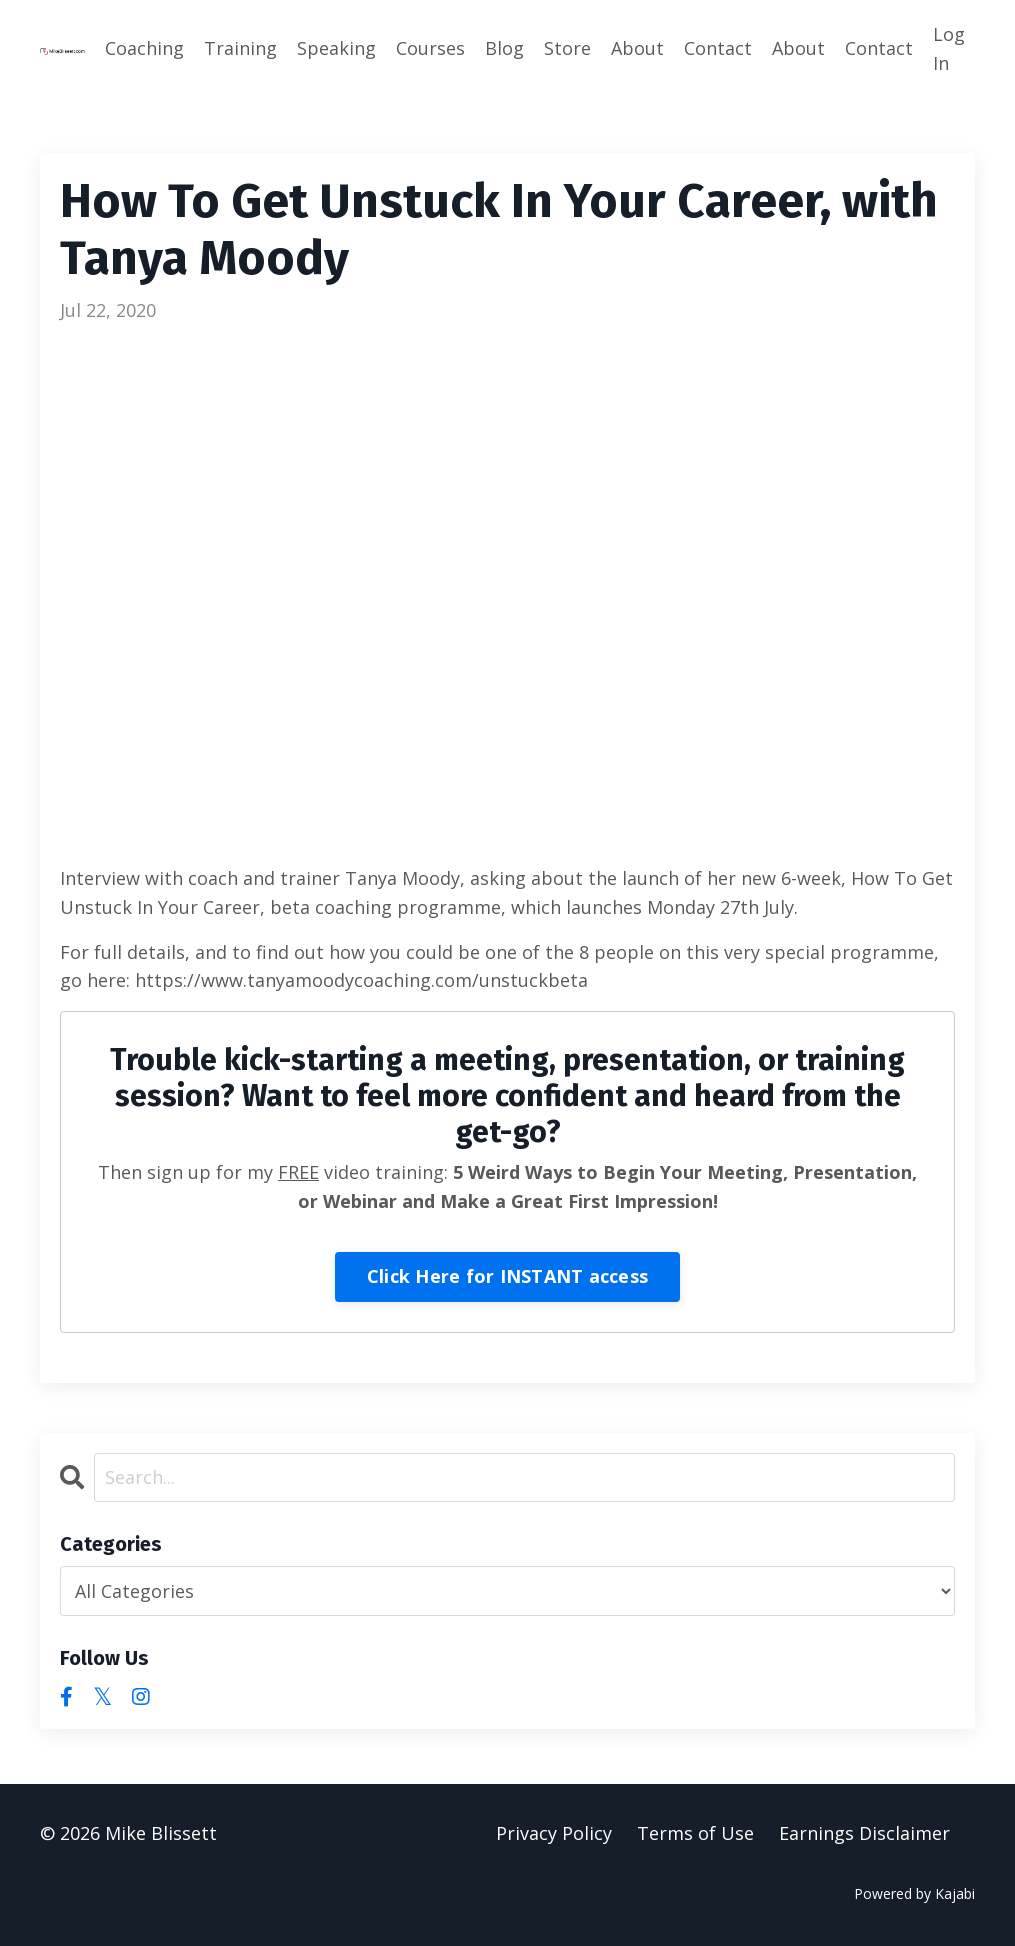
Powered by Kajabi (914, 1894)
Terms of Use (695, 1834)
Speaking (336, 48)
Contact (718, 48)
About (637, 48)
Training (240, 48)
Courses (430, 48)
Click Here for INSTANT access (507, 1276)
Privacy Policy (554, 1834)
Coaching (144, 48)
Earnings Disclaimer (864, 1834)
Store (567, 48)
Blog (504, 48)
